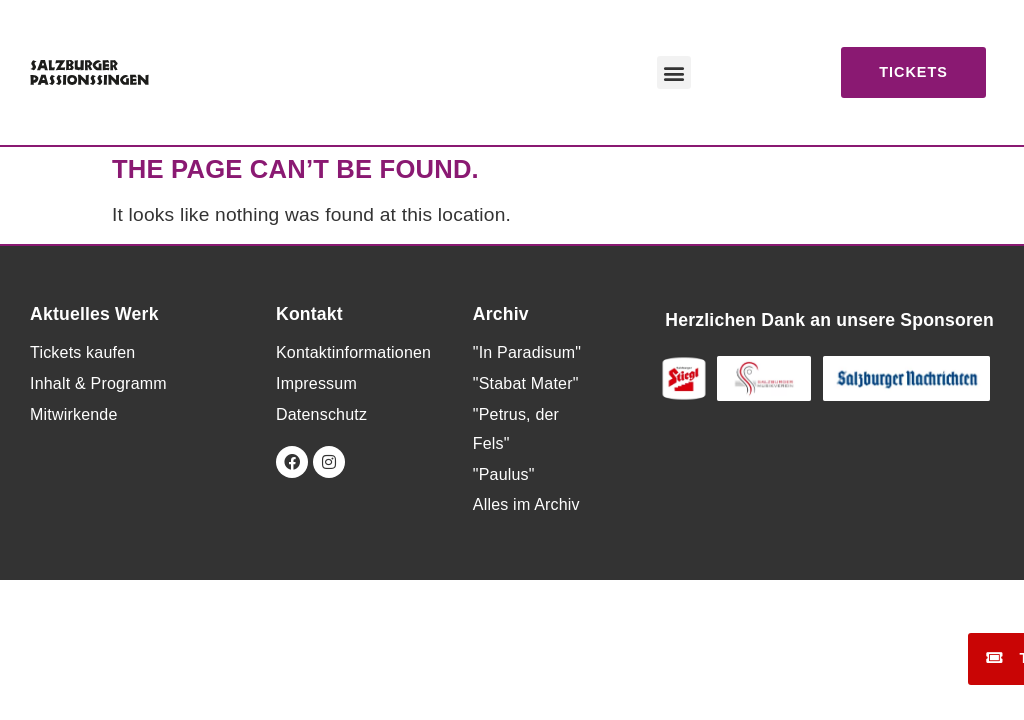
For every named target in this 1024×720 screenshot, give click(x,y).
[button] (673, 72)
